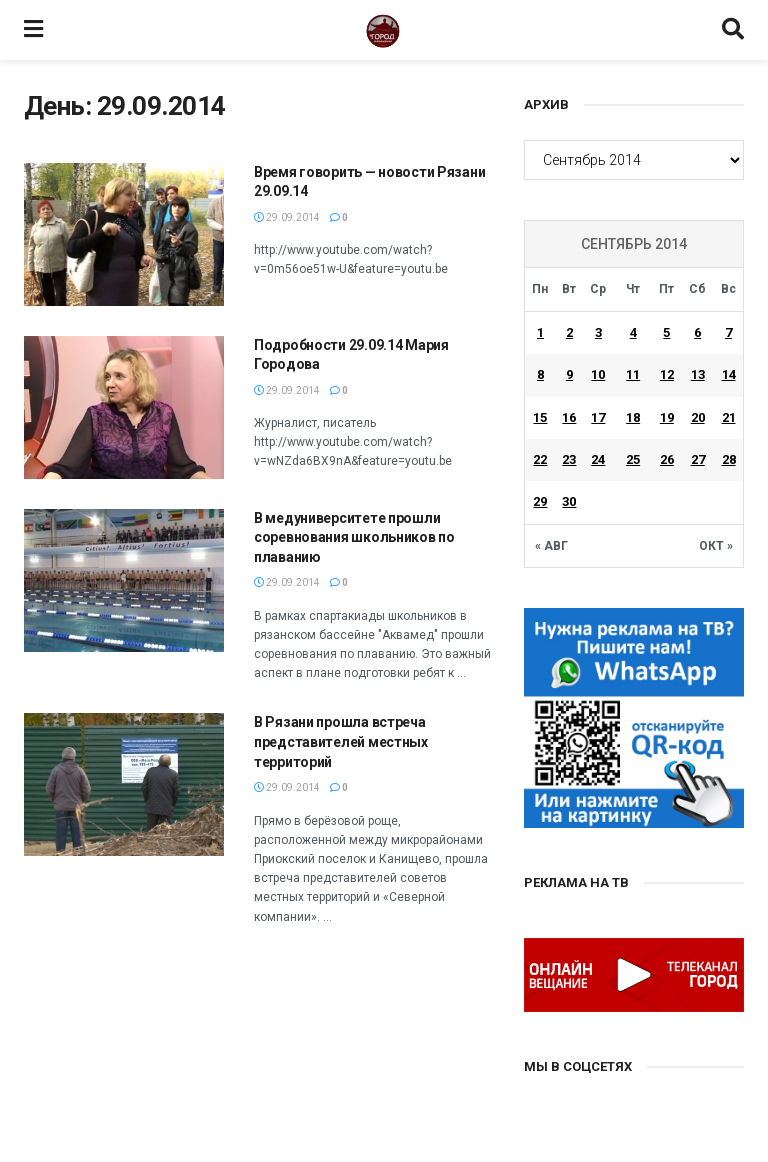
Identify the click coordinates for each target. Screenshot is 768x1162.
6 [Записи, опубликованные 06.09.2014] (697, 332)
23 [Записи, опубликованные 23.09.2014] (569, 459)
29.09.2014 (287, 217)
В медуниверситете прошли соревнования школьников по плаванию (354, 537)
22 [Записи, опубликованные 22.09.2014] (540, 459)
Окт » (716, 546)
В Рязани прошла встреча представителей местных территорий (341, 741)
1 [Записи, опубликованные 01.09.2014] (540, 332)
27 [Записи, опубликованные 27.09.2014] (698, 459)
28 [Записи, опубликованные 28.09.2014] (729, 459)
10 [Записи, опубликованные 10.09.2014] (598, 374)
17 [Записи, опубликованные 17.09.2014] (598, 417)
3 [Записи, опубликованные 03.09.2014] (598, 332)
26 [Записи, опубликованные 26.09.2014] (667, 459)
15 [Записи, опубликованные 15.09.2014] (540, 417)
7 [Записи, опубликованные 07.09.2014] (728, 332)
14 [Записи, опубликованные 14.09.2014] (729, 374)
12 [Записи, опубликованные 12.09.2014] (667, 374)
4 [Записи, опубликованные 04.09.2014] (633, 332)
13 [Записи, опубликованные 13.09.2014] (698, 374)
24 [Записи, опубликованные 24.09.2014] (598, 459)
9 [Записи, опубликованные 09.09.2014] (569, 374)
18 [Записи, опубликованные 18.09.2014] (633, 417)
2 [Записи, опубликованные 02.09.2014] (569, 332)
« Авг (551, 546)
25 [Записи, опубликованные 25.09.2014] (633, 459)
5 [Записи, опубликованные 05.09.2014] (666, 332)
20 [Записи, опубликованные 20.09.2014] (698, 417)
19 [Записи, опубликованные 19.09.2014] (667, 417)
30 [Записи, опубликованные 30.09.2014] (569, 501)
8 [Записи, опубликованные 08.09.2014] (540, 374)
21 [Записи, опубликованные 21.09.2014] (729, 417)
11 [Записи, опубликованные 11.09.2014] (633, 374)
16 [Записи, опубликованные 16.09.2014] (569, 417)
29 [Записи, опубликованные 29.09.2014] (540, 501)
